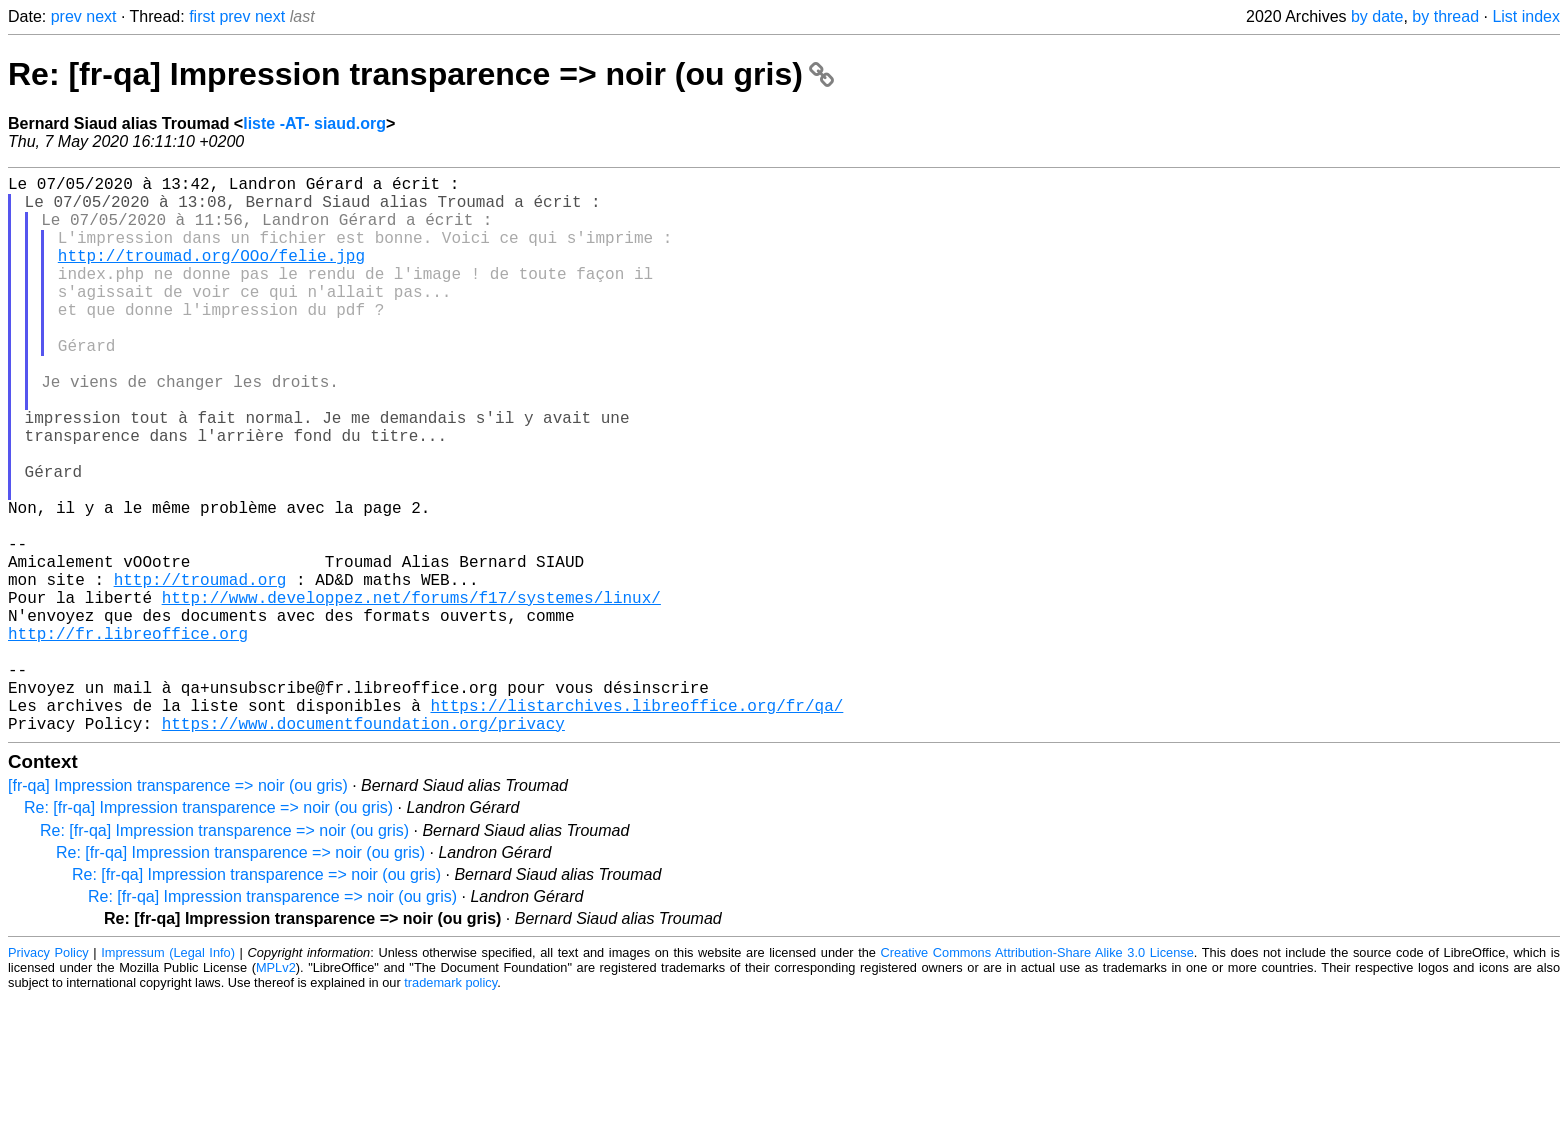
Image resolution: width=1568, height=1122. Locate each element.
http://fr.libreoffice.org (128, 737)
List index (1526, 16)
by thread (1445, 16)
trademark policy (450, 1106)
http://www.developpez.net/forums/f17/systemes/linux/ (411, 693)
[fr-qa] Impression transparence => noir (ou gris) (178, 909)
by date (1377, 16)
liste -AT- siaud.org (314, 123)
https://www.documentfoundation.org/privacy (363, 847)
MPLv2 (276, 1091)
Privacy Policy (48, 1076)
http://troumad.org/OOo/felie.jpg (211, 275)
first (202, 16)
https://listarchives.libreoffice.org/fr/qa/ (636, 825)
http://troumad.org (200, 671)
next (101, 16)
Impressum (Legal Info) (168, 1076)
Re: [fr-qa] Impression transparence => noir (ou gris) (421, 74)
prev (66, 16)
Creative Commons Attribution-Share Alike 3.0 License (1037, 1076)
